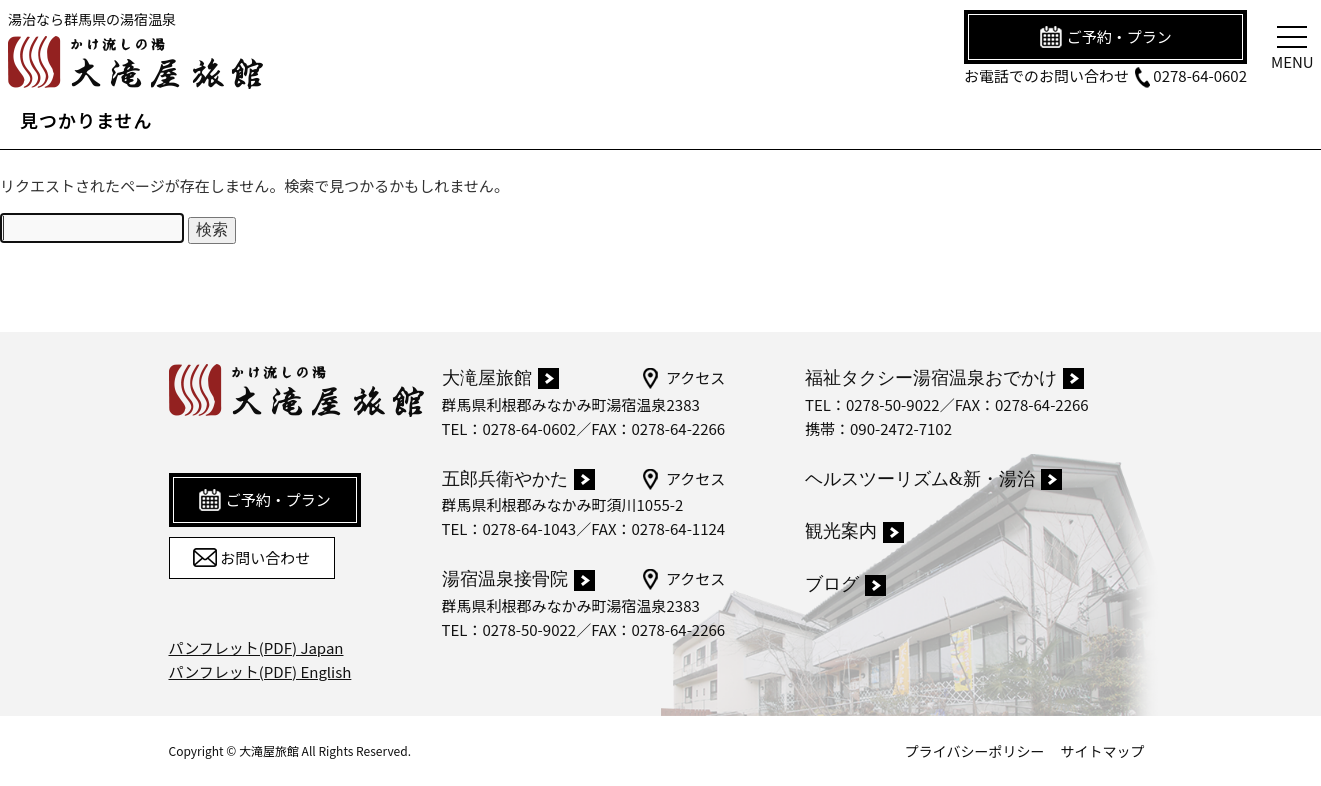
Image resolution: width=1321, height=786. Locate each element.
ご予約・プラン (1105, 37)
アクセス (682, 378)
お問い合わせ (251, 558)
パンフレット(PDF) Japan (256, 647)
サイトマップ (1103, 751)
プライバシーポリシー (975, 751)
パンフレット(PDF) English (260, 671)
